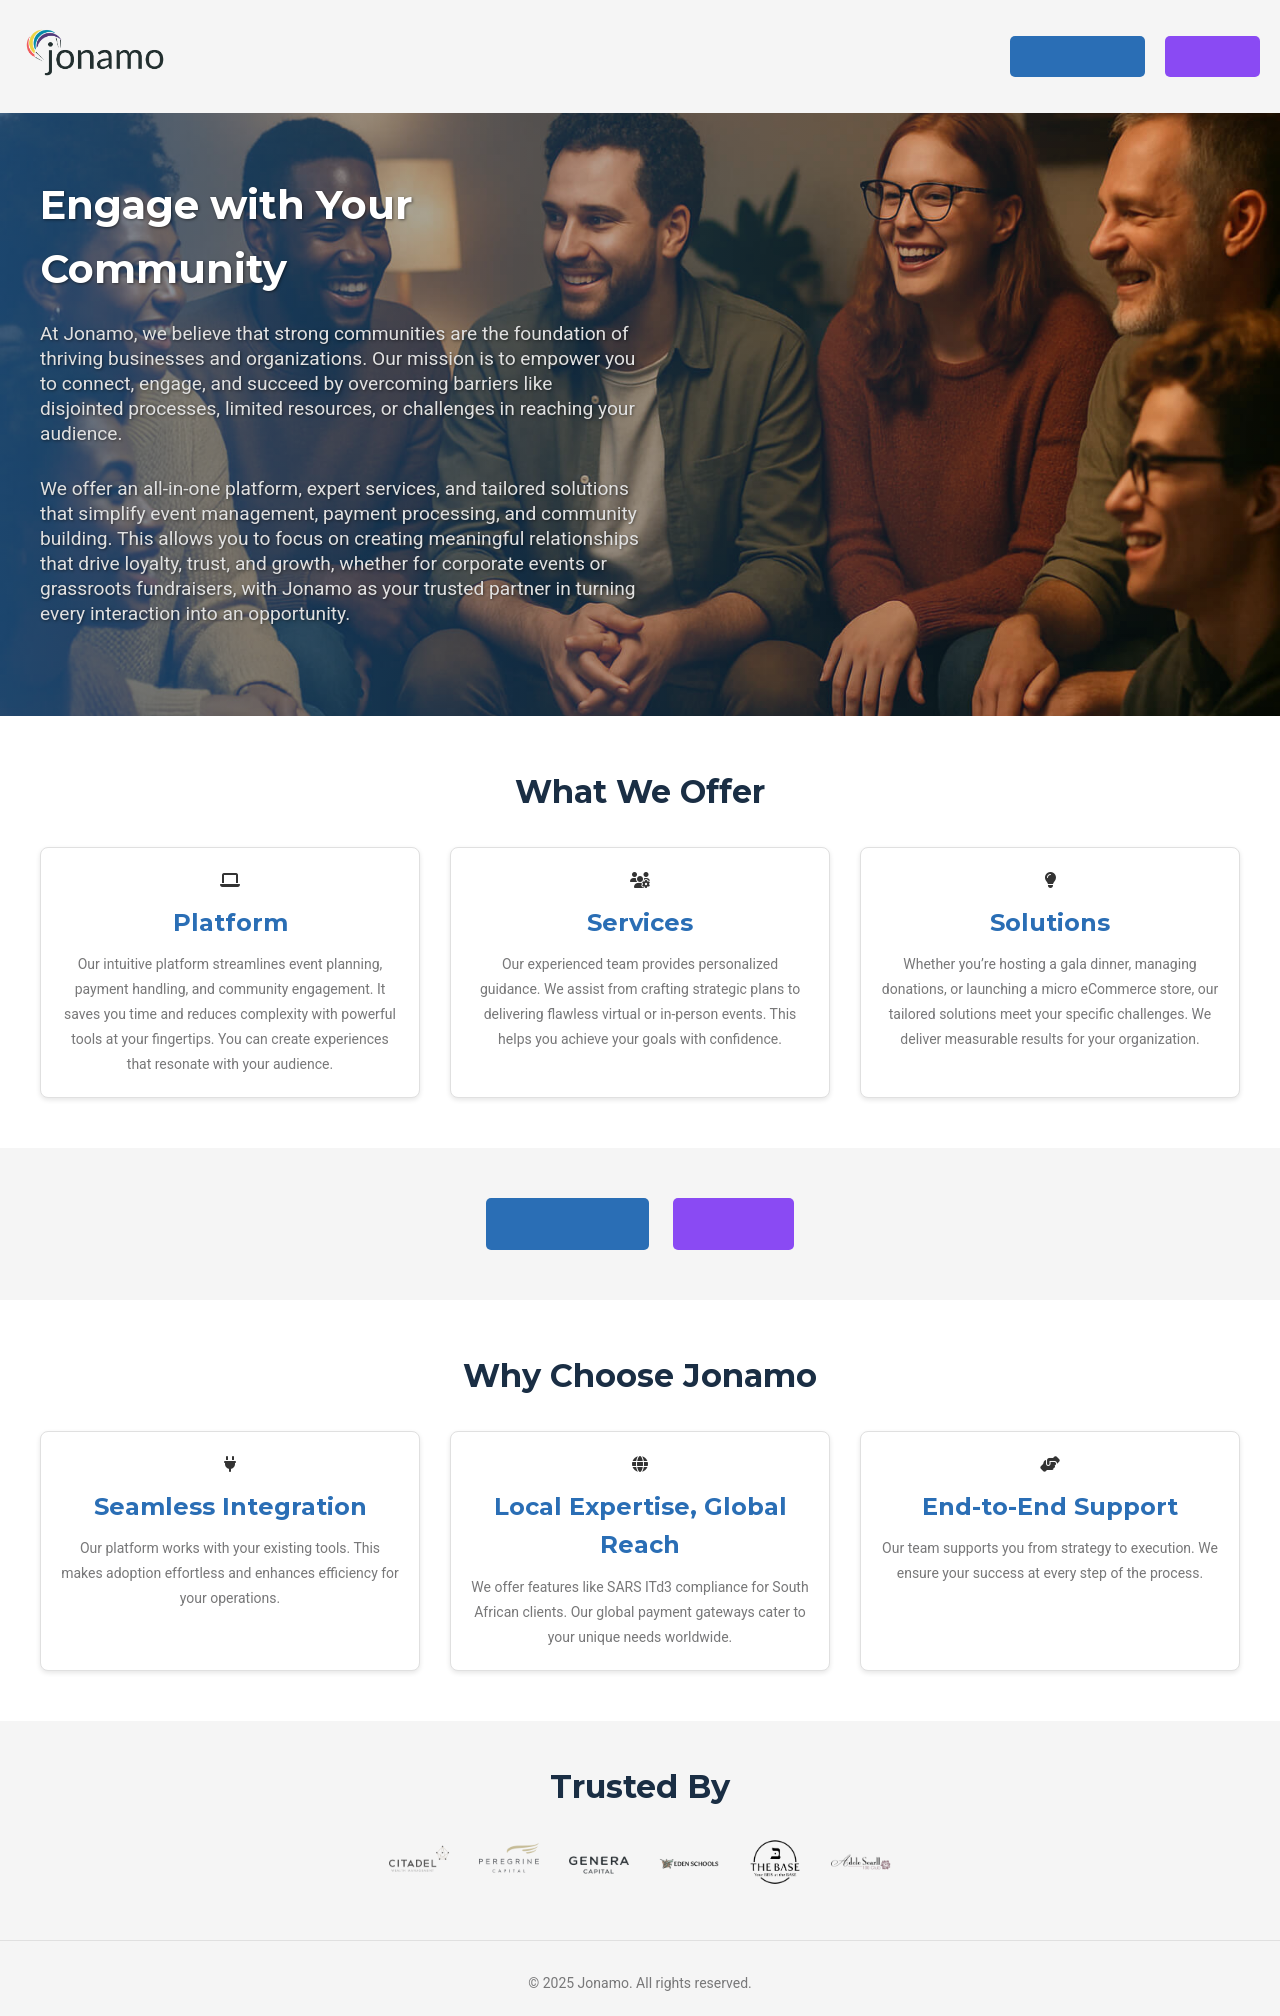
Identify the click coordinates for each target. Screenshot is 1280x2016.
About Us (948, 55)
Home (566, 55)
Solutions (846, 55)
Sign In (1212, 56)
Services (748, 55)
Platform (653, 55)
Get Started (1077, 56)
